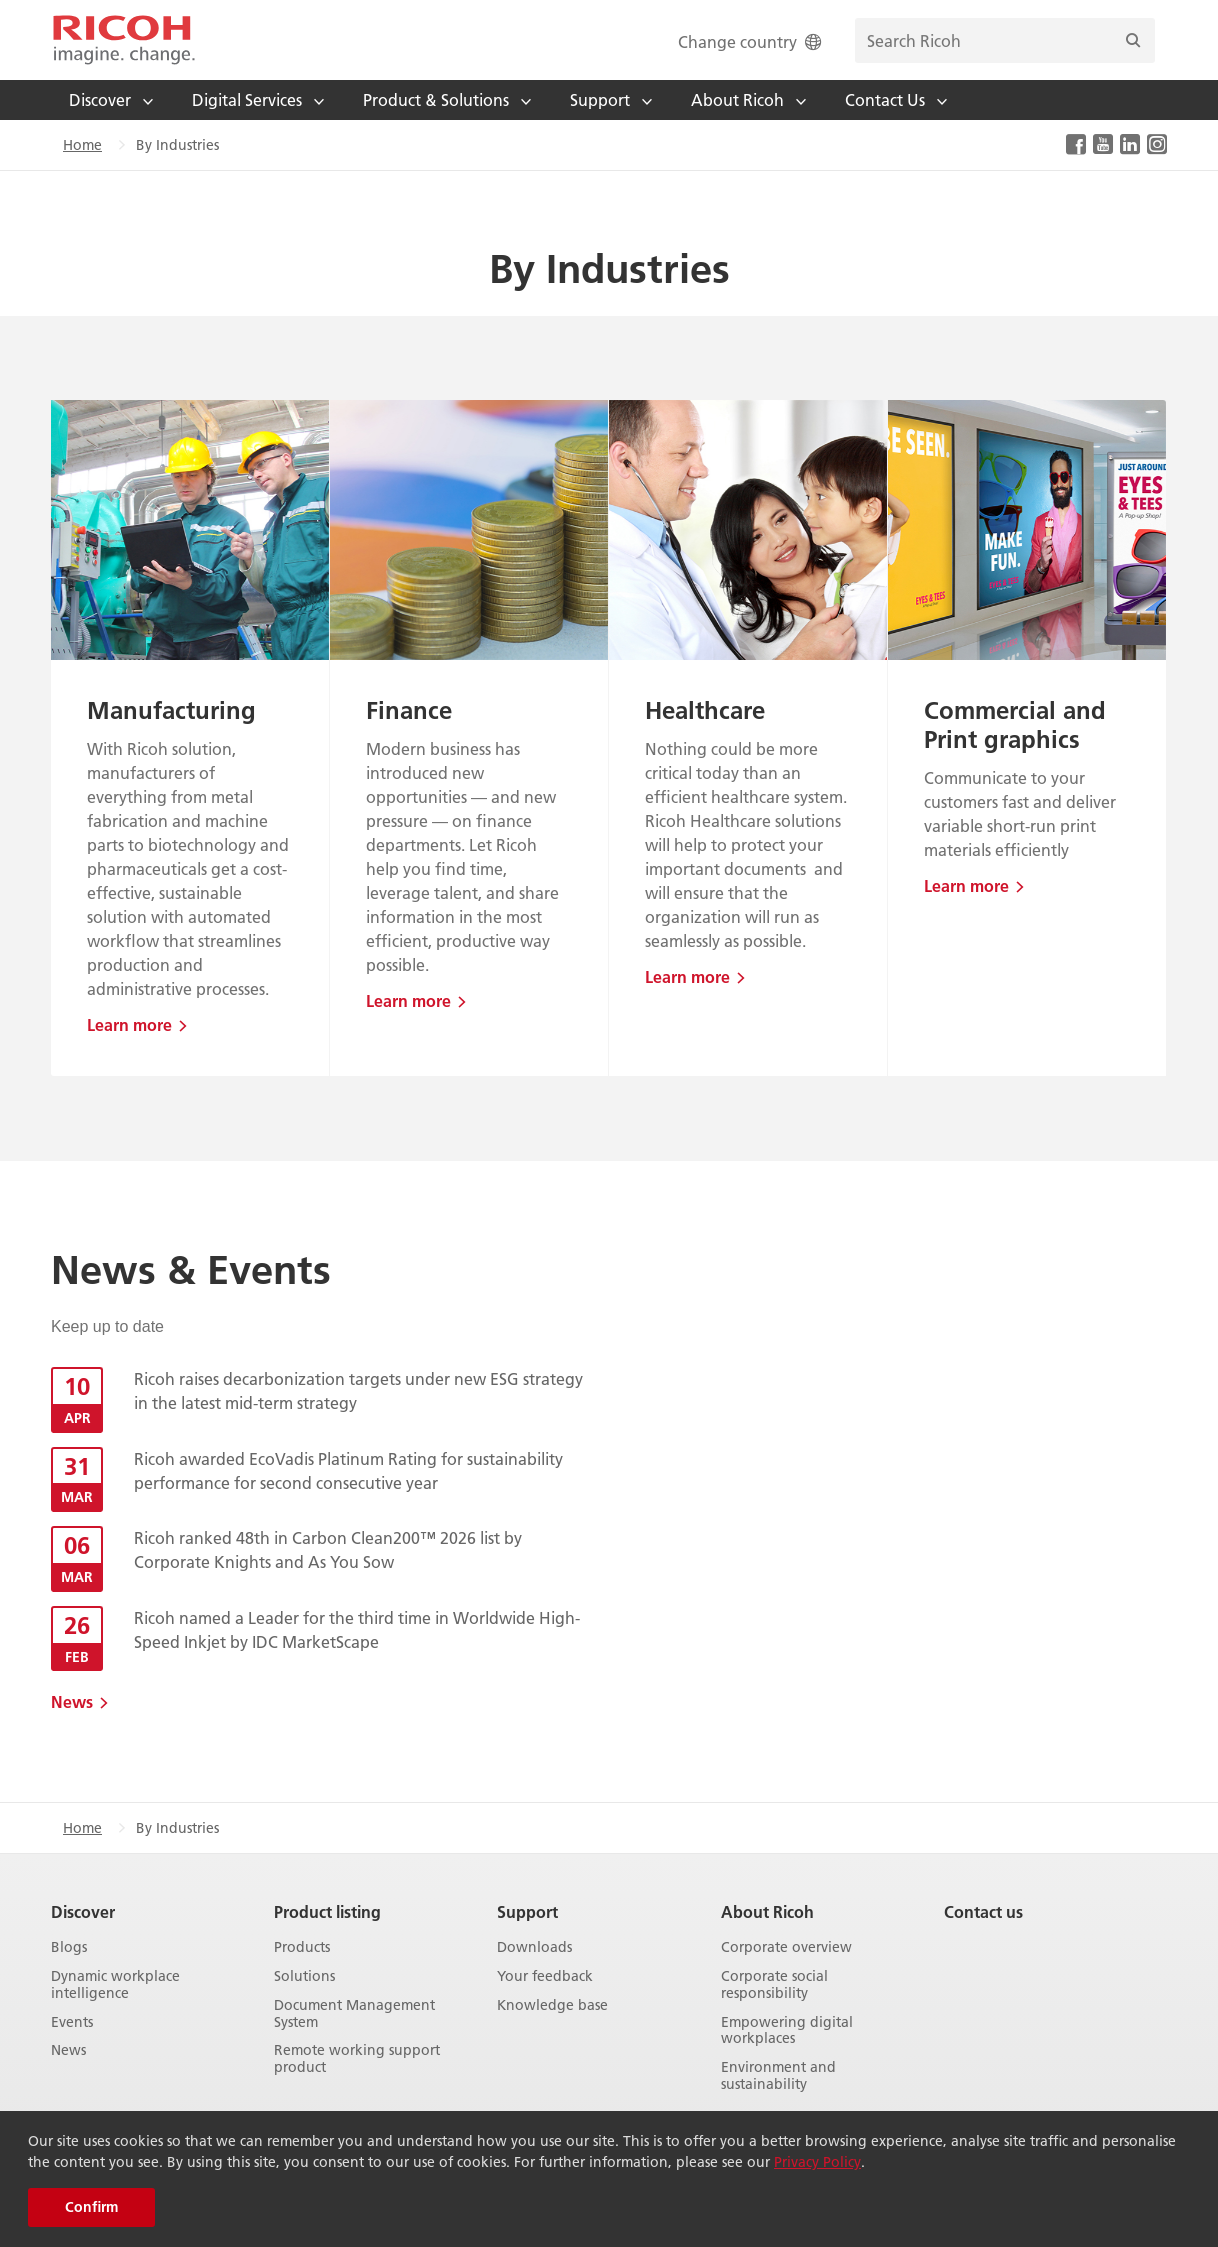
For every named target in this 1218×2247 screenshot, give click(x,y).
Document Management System (354, 2014)
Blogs (69, 1947)
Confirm (91, 2207)
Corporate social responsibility (774, 1985)
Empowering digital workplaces (787, 2031)
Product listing (327, 1911)
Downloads (534, 1947)
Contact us (983, 1911)
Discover (83, 1911)
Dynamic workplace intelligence (115, 1985)
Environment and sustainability (778, 2076)
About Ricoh (767, 1911)
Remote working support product (357, 2059)
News (72, 1701)
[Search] (1133, 40)
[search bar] (1005, 40)
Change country (751, 41)
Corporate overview (786, 1947)
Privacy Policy (817, 2162)
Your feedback (545, 1976)
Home (82, 145)
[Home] (124, 40)
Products (302, 1947)
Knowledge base (552, 2005)
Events (72, 2022)
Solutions (304, 1976)
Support (527, 1911)
